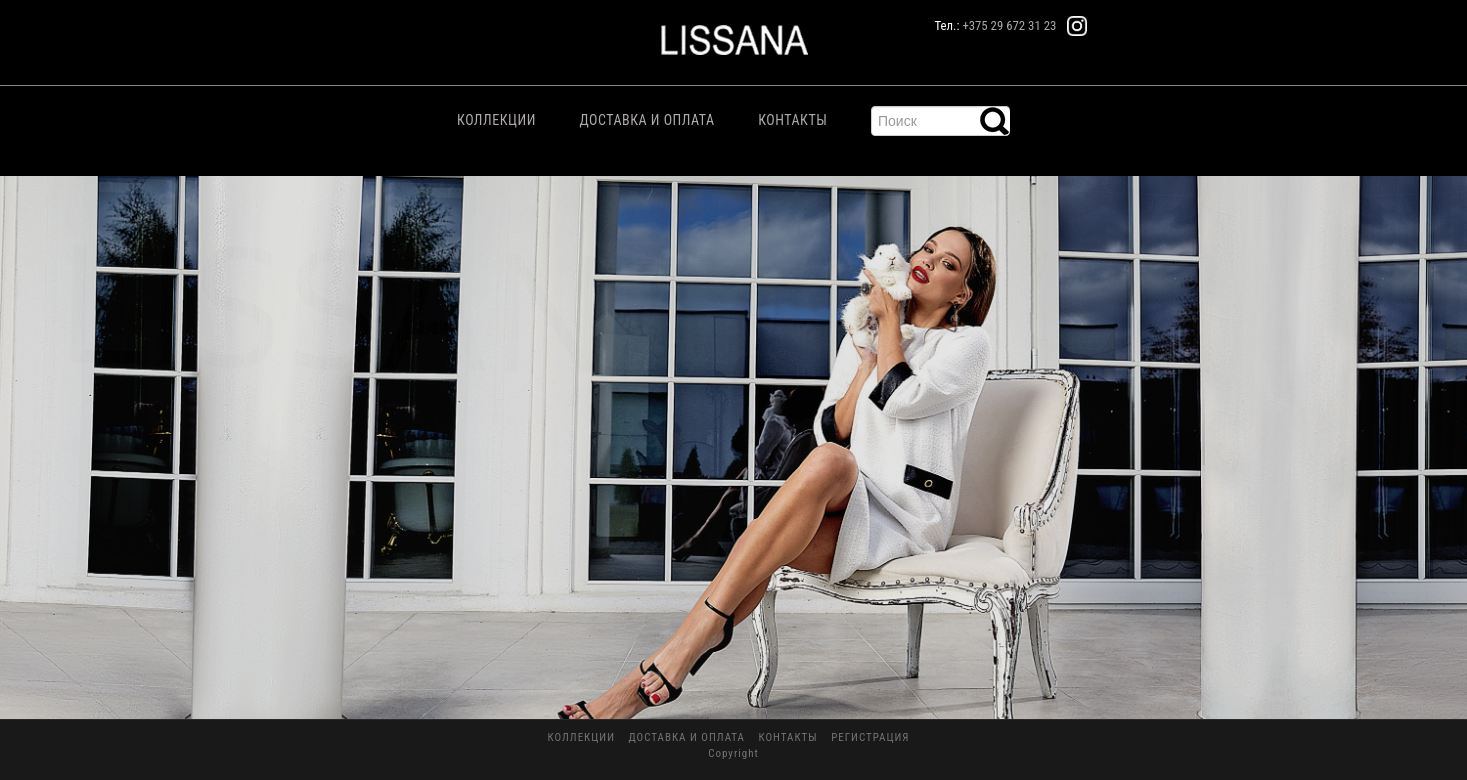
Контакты (792, 120)
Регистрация (870, 737)
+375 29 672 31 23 (1009, 25)
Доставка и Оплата (646, 120)
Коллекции (496, 120)
